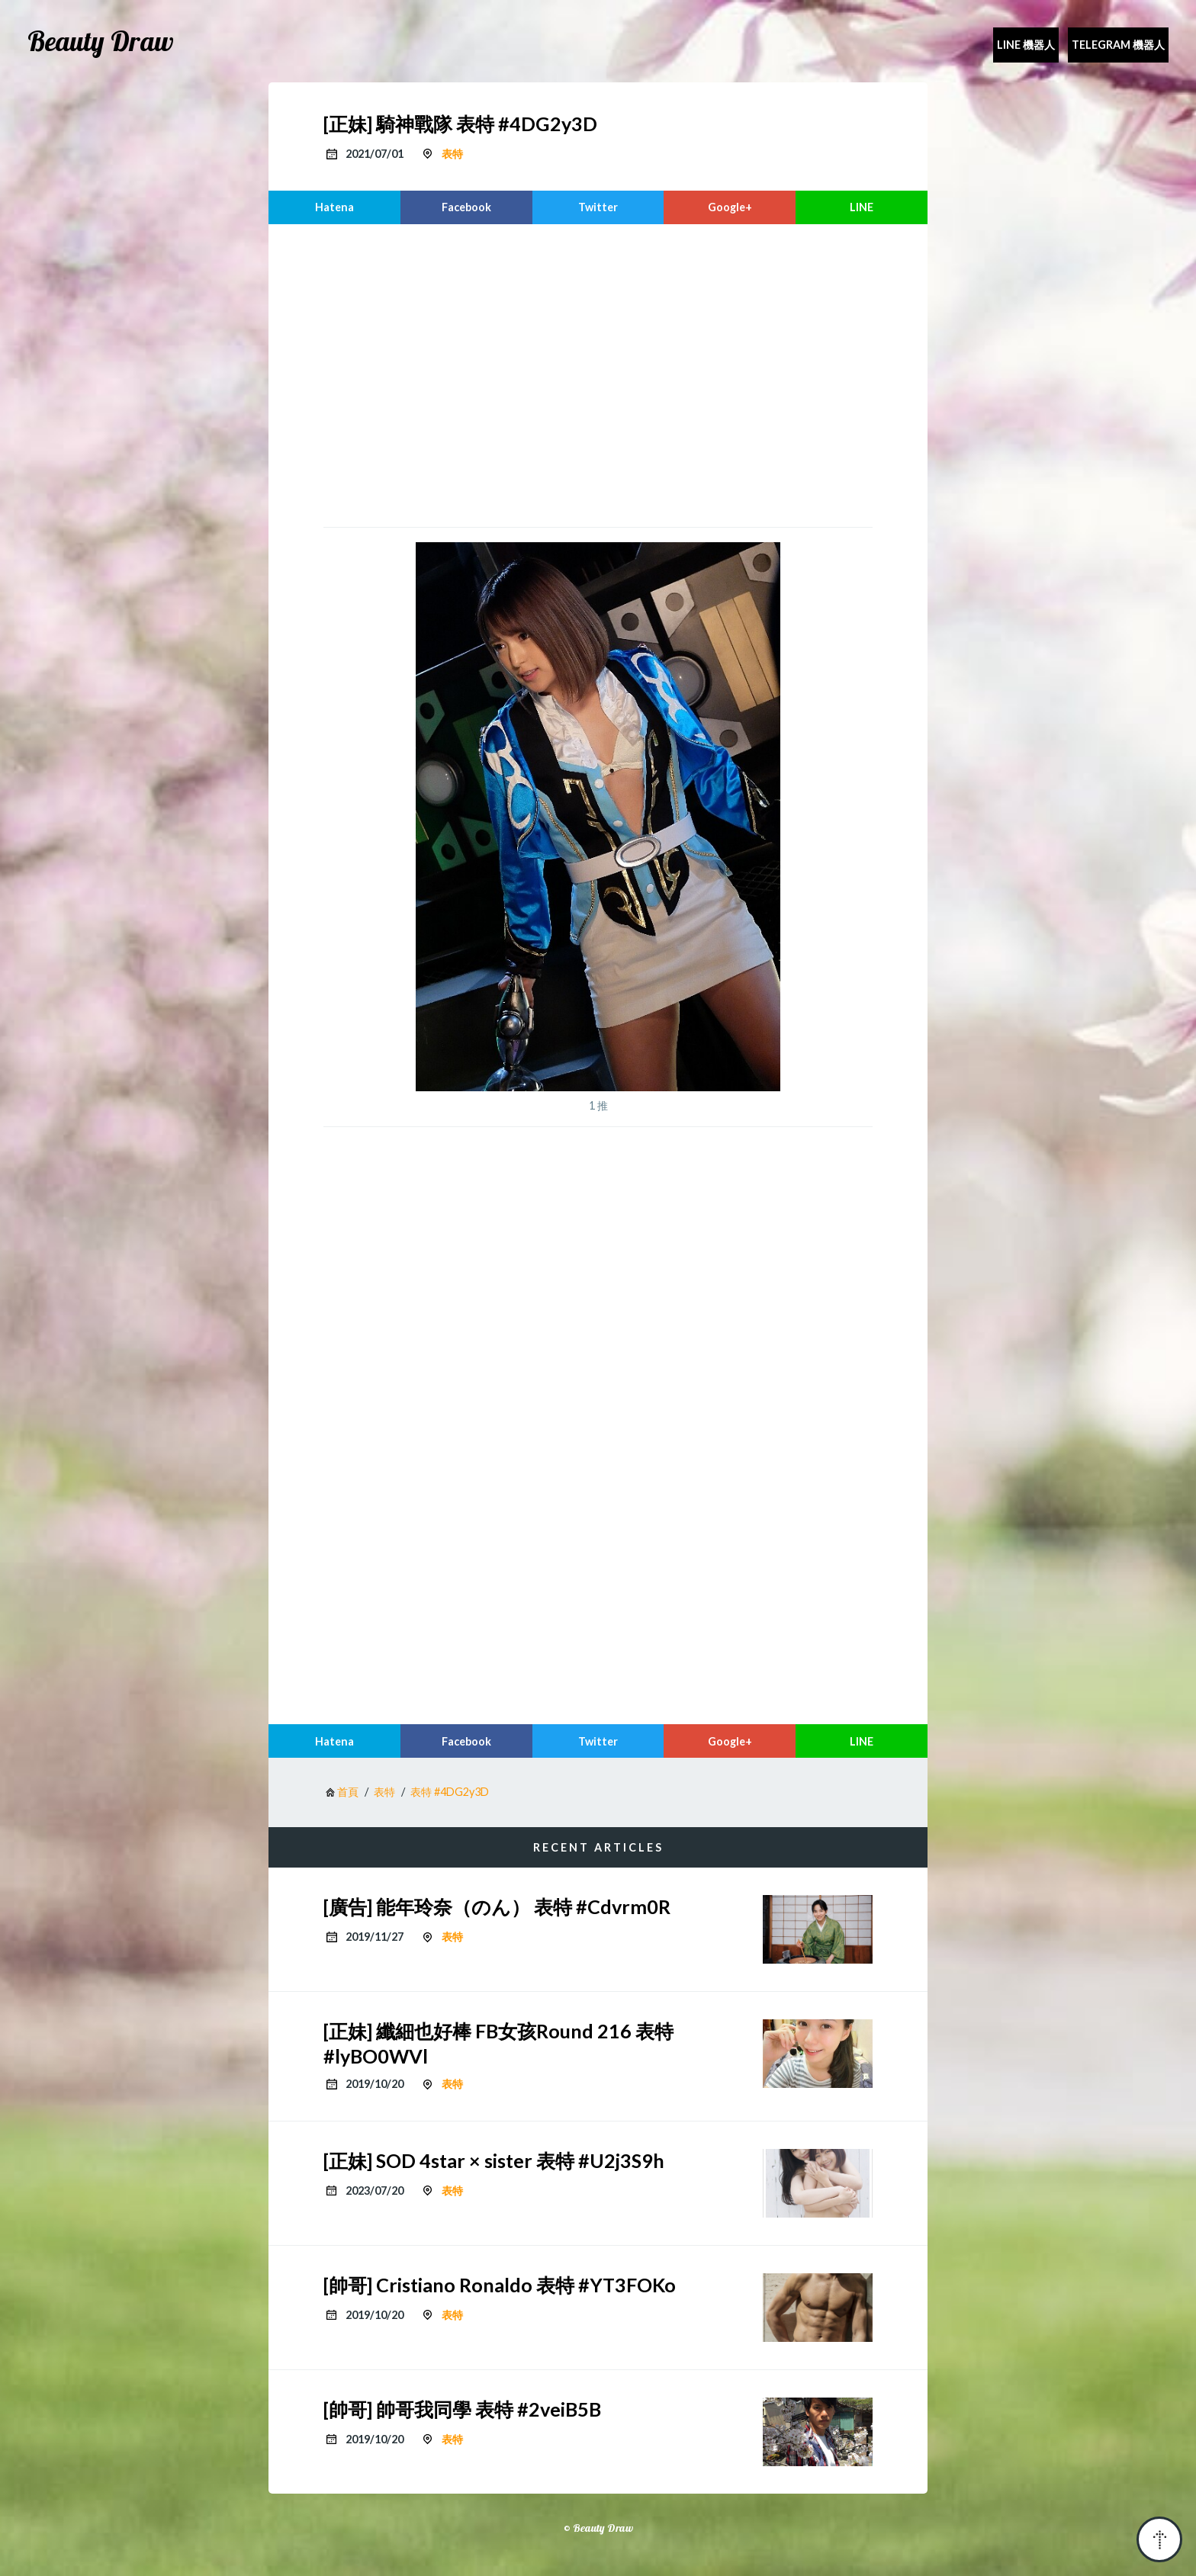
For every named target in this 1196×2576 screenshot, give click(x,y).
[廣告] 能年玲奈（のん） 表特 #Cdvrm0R (496, 1906)
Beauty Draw (100, 41)
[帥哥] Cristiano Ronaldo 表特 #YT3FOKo (499, 2284)
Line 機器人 (1026, 44)
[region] (598, 374)
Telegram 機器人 (1118, 44)
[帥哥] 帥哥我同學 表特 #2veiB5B (462, 2409)
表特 (452, 153)
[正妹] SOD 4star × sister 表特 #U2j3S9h (493, 2160)
